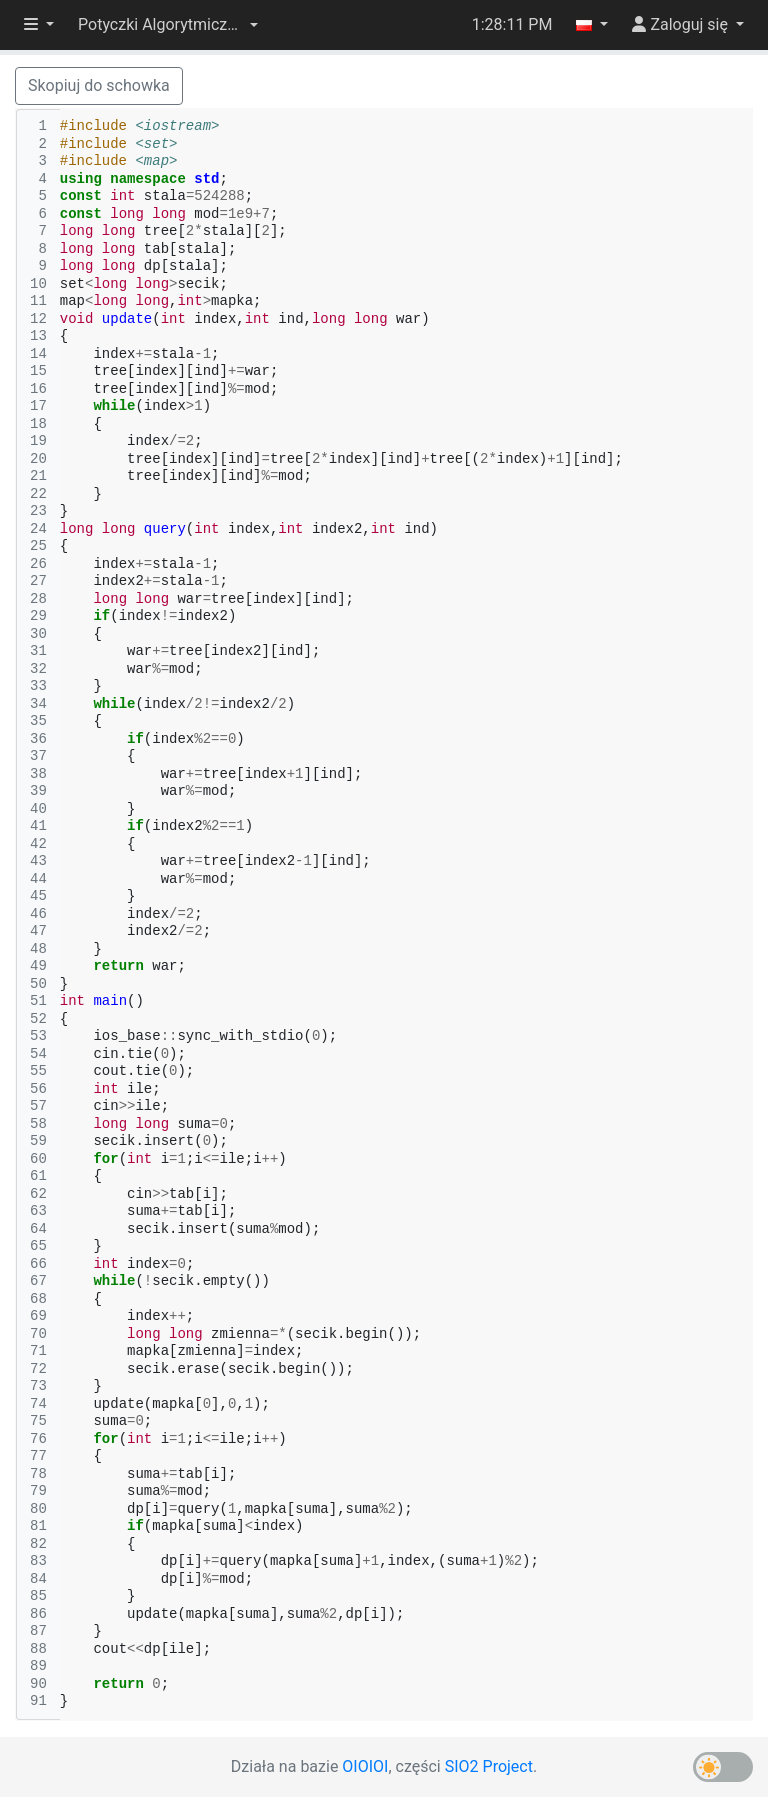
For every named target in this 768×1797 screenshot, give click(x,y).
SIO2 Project (489, 1766)
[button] (168, 25)
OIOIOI (365, 1766)
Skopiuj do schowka (99, 85)
